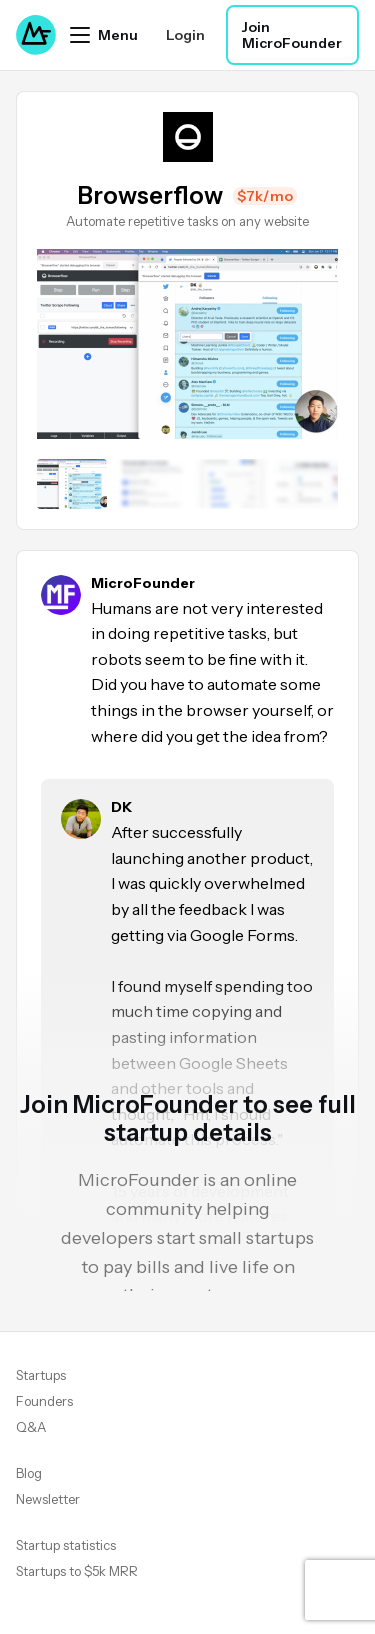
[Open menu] (104, 35)
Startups (41, 1375)
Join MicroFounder (292, 35)
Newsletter (48, 1499)
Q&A (31, 1427)
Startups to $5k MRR (77, 1571)
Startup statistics (66, 1545)
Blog (29, 1473)
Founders (44, 1401)
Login (185, 35)
